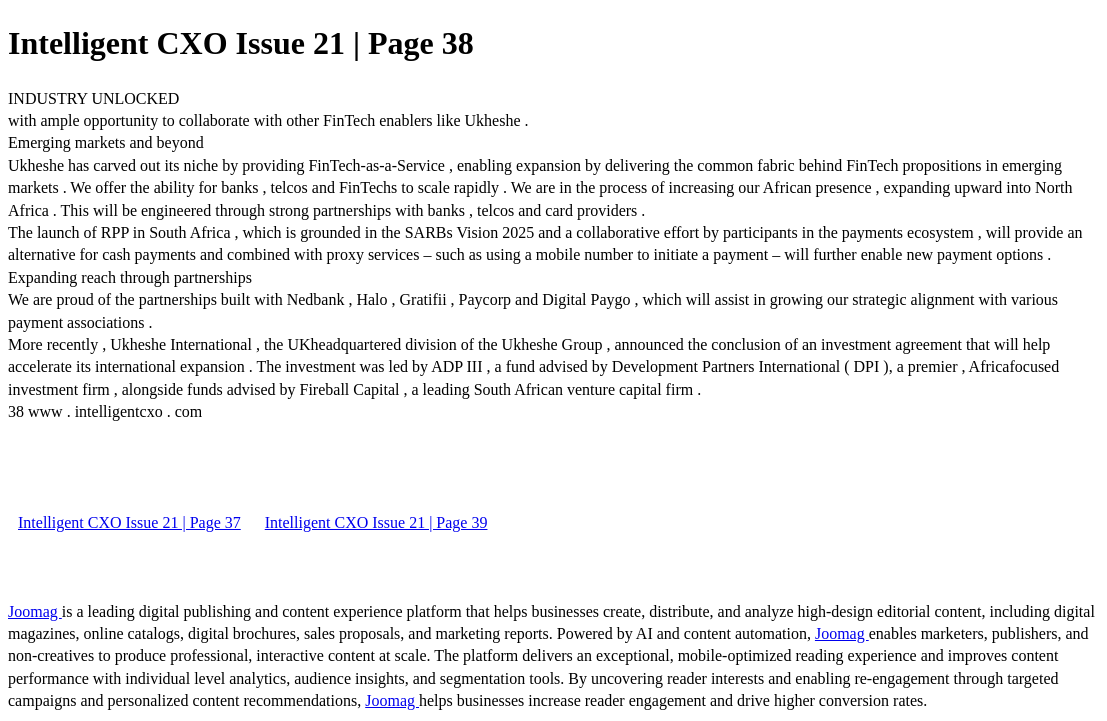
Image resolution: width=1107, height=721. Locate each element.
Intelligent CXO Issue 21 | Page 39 (376, 522)
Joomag (35, 611)
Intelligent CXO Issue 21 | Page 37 (129, 522)
